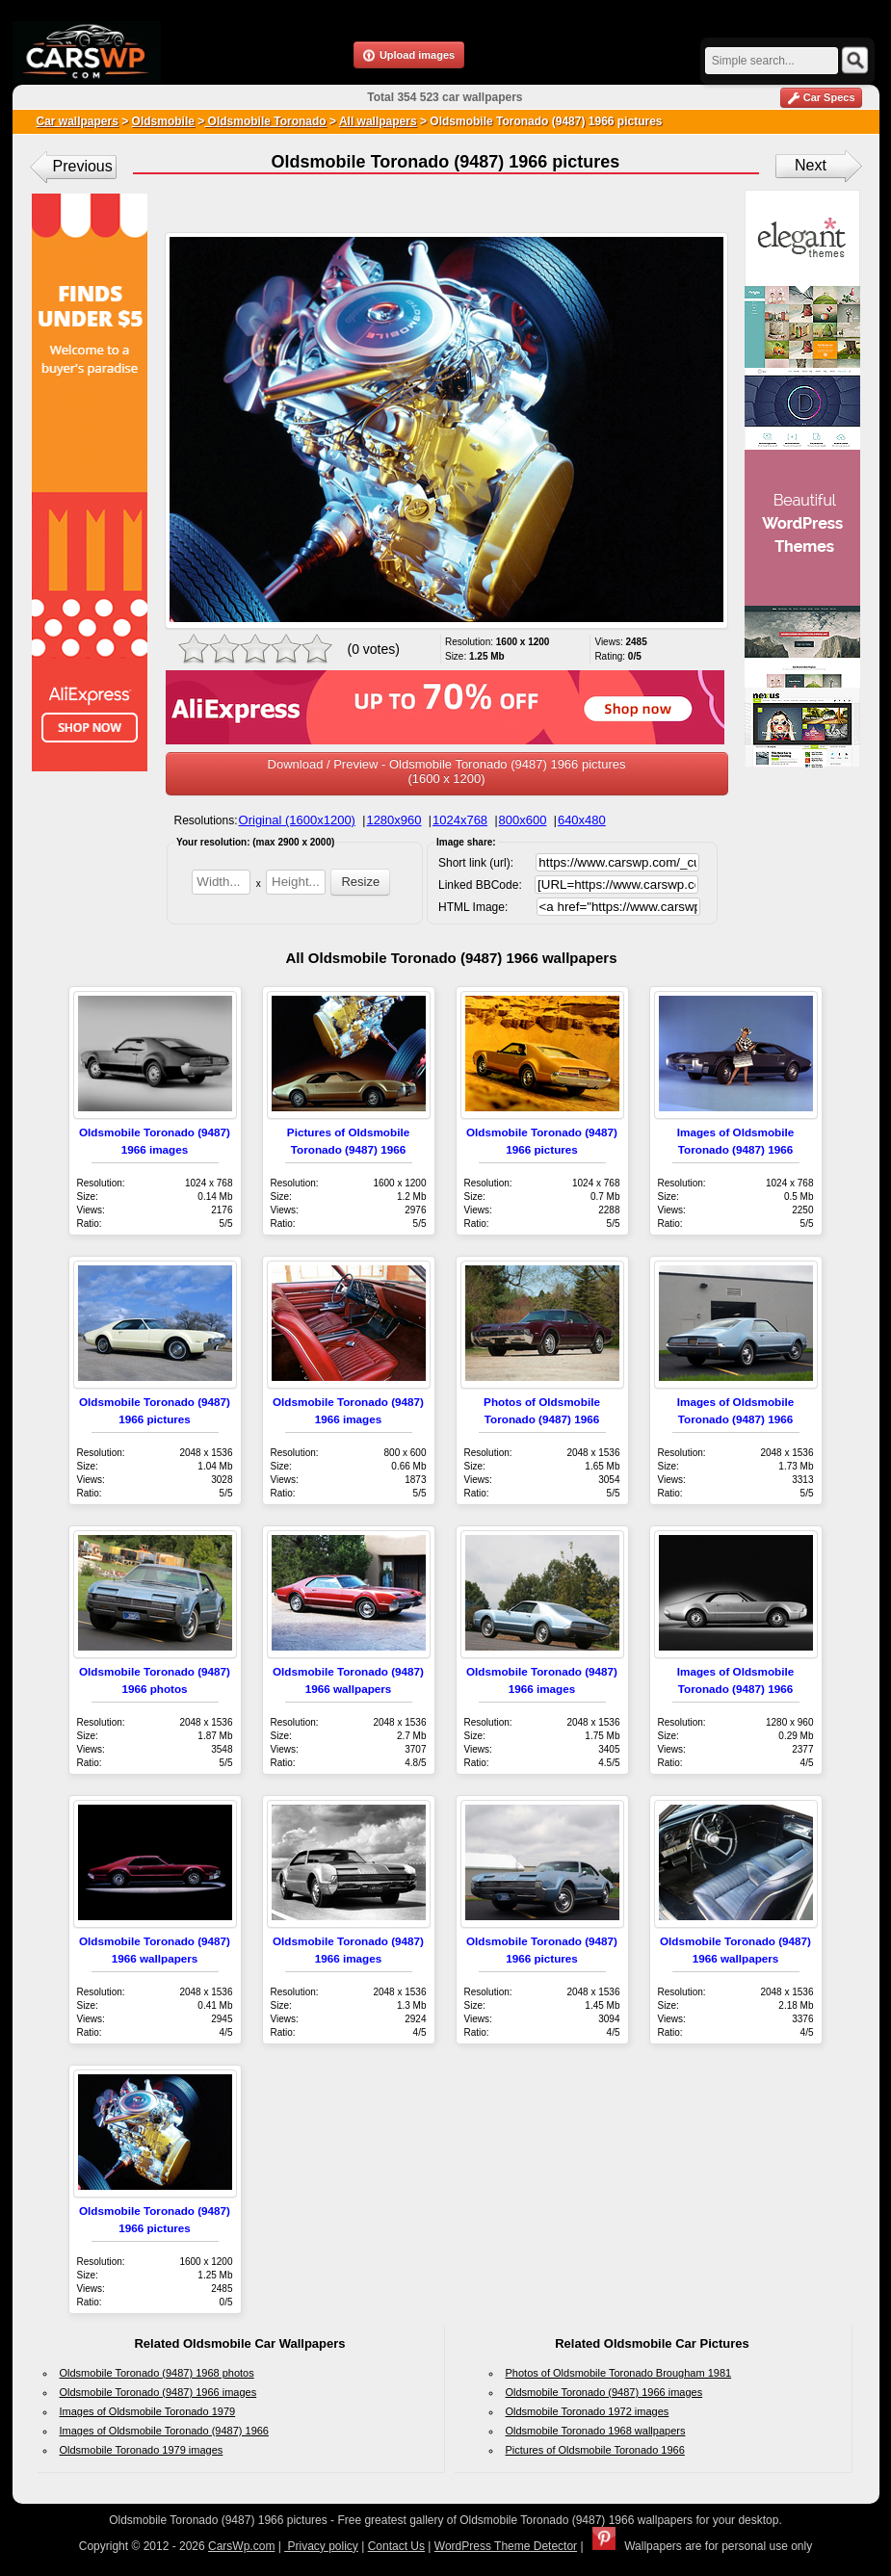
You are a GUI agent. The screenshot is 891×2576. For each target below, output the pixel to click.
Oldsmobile (163, 121)
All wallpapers (378, 121)
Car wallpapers (77, 121)
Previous (83, 166)
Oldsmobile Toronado (265, 121)
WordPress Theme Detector (505, 2546)
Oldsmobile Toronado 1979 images (141, 2450)
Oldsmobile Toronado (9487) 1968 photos (157, 2373)
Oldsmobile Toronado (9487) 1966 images (158, 2392)
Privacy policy (321, 2546)
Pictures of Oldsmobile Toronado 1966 (595, 2450)
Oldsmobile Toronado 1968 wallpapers (596, 2430)
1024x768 (459, 820)
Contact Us (396, 2546)
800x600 (523, 820)
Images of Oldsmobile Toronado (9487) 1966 (165, 2430)
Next (810, 165)
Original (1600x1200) (297, 820)
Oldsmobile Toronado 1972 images (587, 2411)
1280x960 (393, 820)
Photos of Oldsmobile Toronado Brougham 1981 (619, 2373)
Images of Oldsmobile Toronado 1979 (148, 2411)
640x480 (582, 820)
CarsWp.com (241, 2546)
